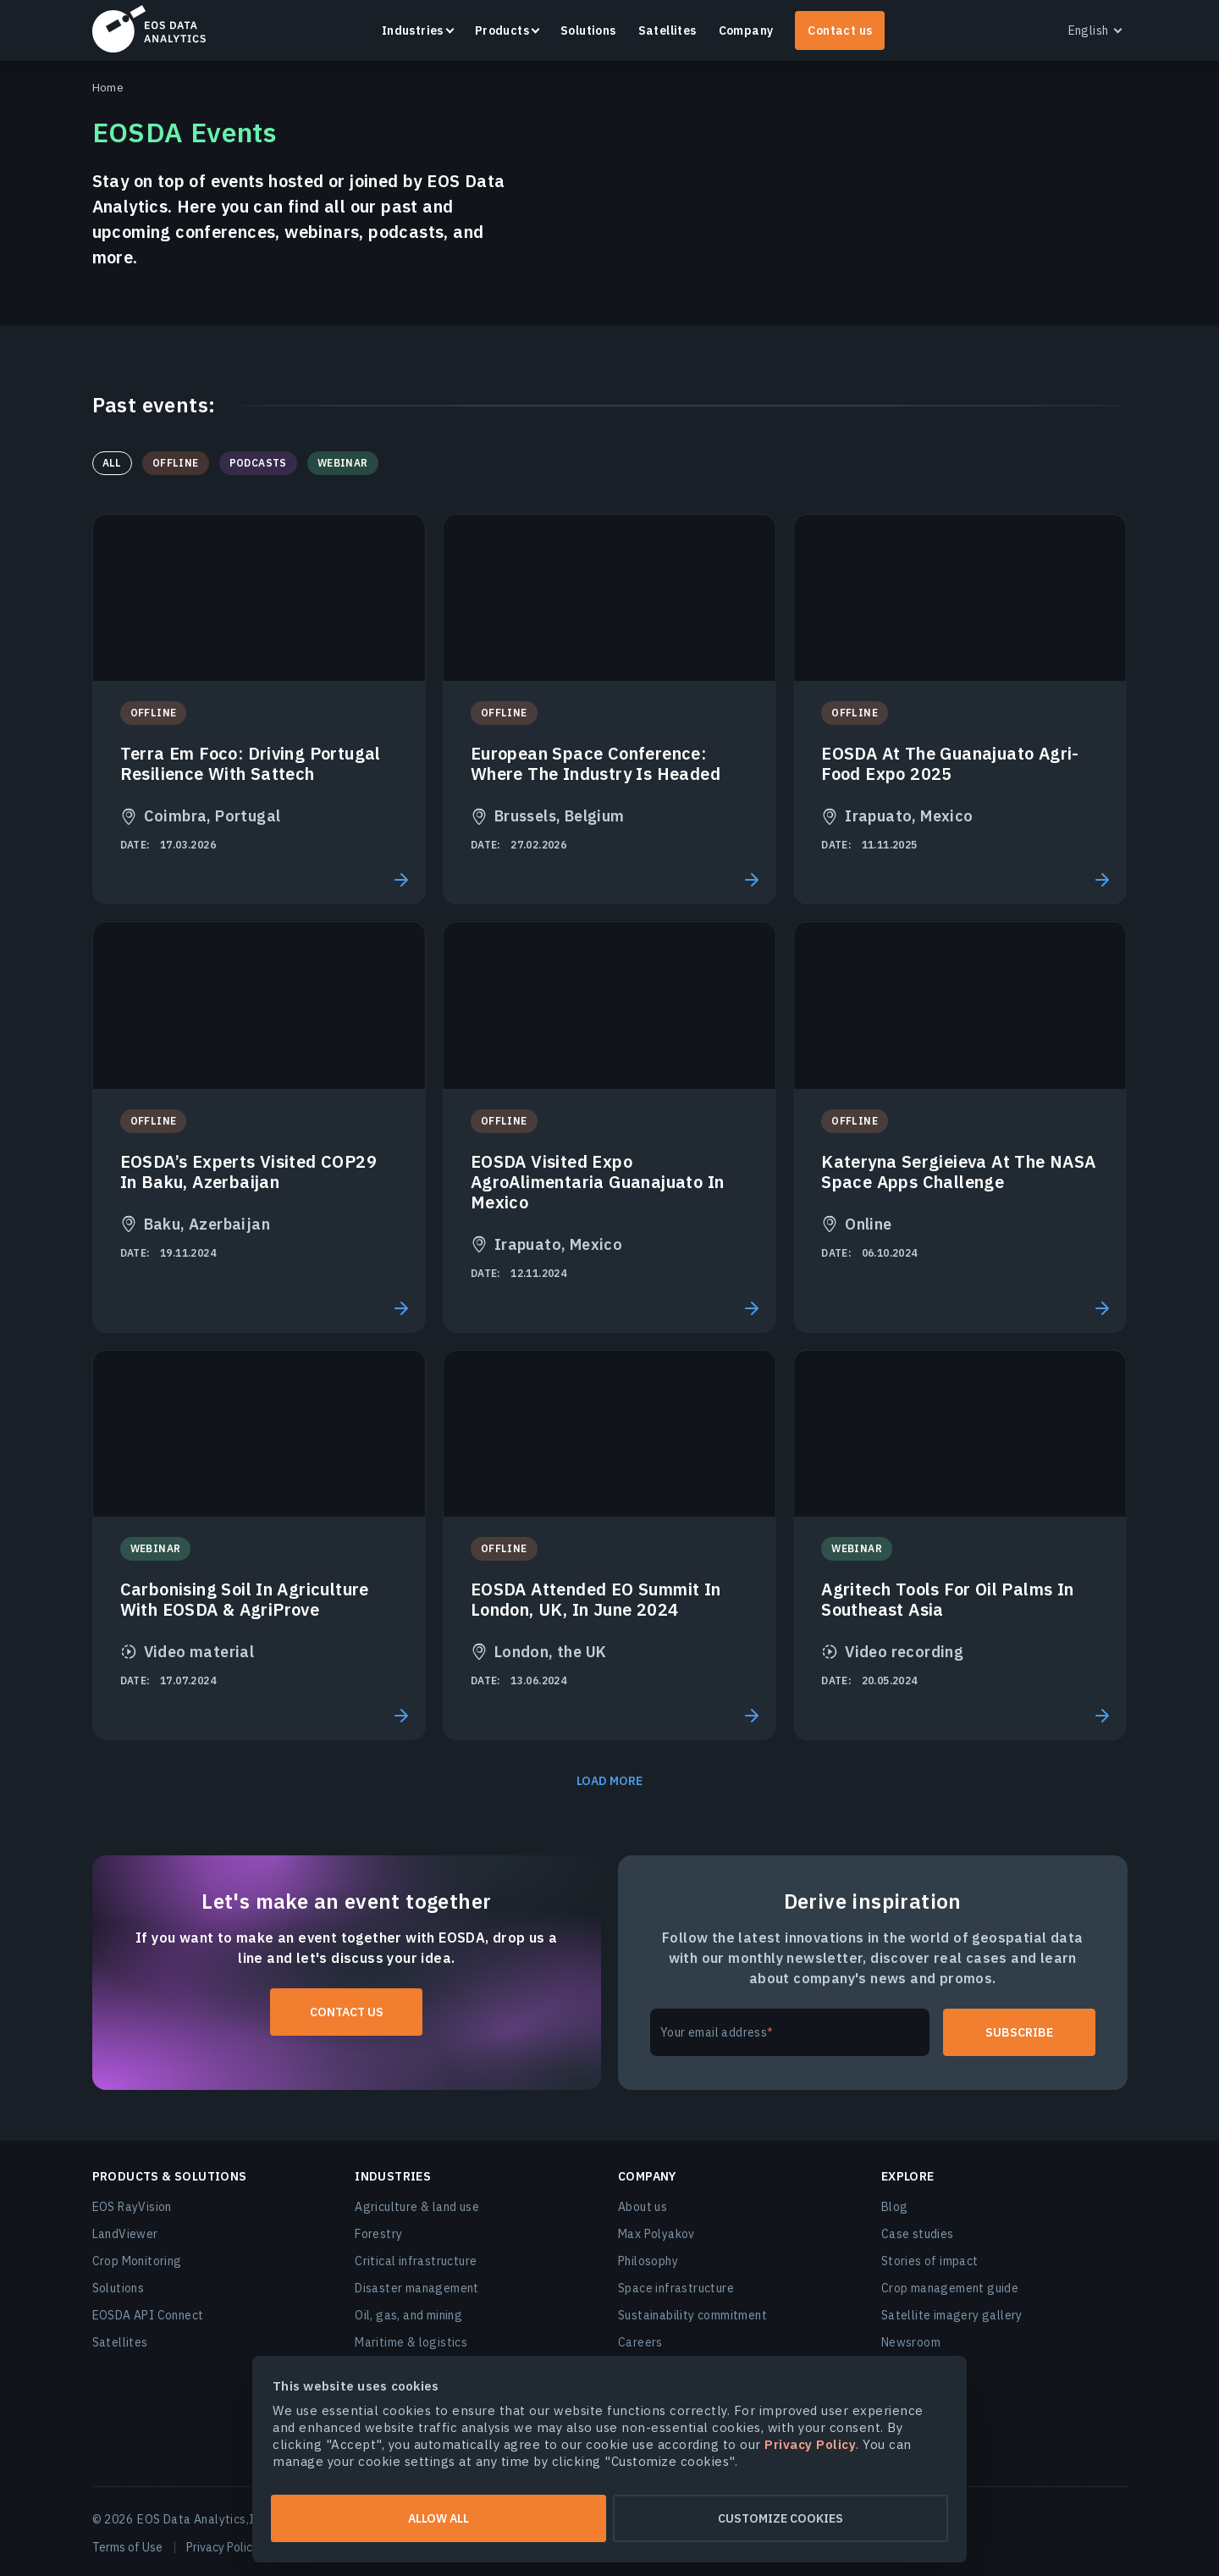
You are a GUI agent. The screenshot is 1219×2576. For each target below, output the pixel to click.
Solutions (588, 30)
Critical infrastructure (416, 2261)
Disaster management (417, 2288)
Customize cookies (780, 2518)
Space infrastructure (676, 2288)
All (112, 462)
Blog (894, 2206)
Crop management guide (949, 2288)
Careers (640, 2342)
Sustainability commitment (692, 2315)
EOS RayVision (132, 2206)
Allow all (438, 2518)
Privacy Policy (222, 2547)
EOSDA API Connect (148, 2315)
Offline (175, 462)
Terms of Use (127, 2547)
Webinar (342, 462)
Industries (413, 30)
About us (642, 2206)
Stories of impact (930, 2261)
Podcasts (258, 462)
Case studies (917, 2234)
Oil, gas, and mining (408, 2315)
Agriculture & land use (417, 2206)
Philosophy (648, 2261)
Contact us (840, 30)
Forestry (378, 2234)
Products (502, 30)
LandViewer (125, 2234)
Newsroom (910, 2342)
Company (746, 30)
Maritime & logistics (411, 2342)
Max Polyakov (656, 2234)
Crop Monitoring (137, 2261)
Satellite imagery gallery (952, 2315)
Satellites (667, 30)
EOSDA (149, 29)
